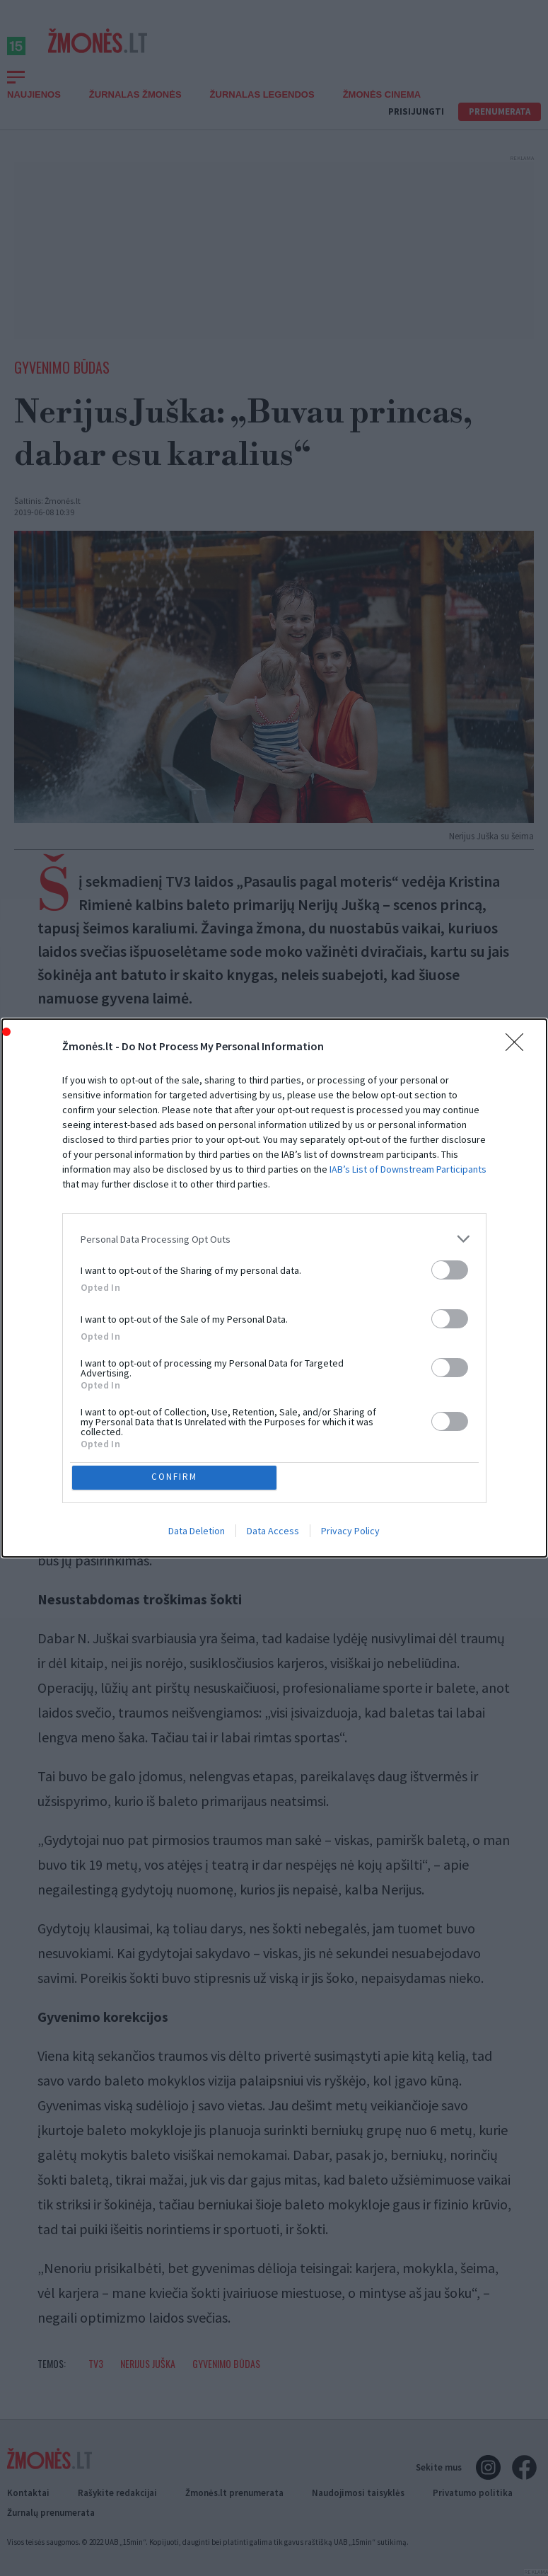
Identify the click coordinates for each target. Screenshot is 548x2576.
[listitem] (274, 1236)
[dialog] (274, 1288)
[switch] (449, 1267)
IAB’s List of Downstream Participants (408, 1167)
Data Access (273, 1532)
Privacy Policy (350, 1532)
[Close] (519, 1044)
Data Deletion (196, 1532)
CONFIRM (176, 1477)
